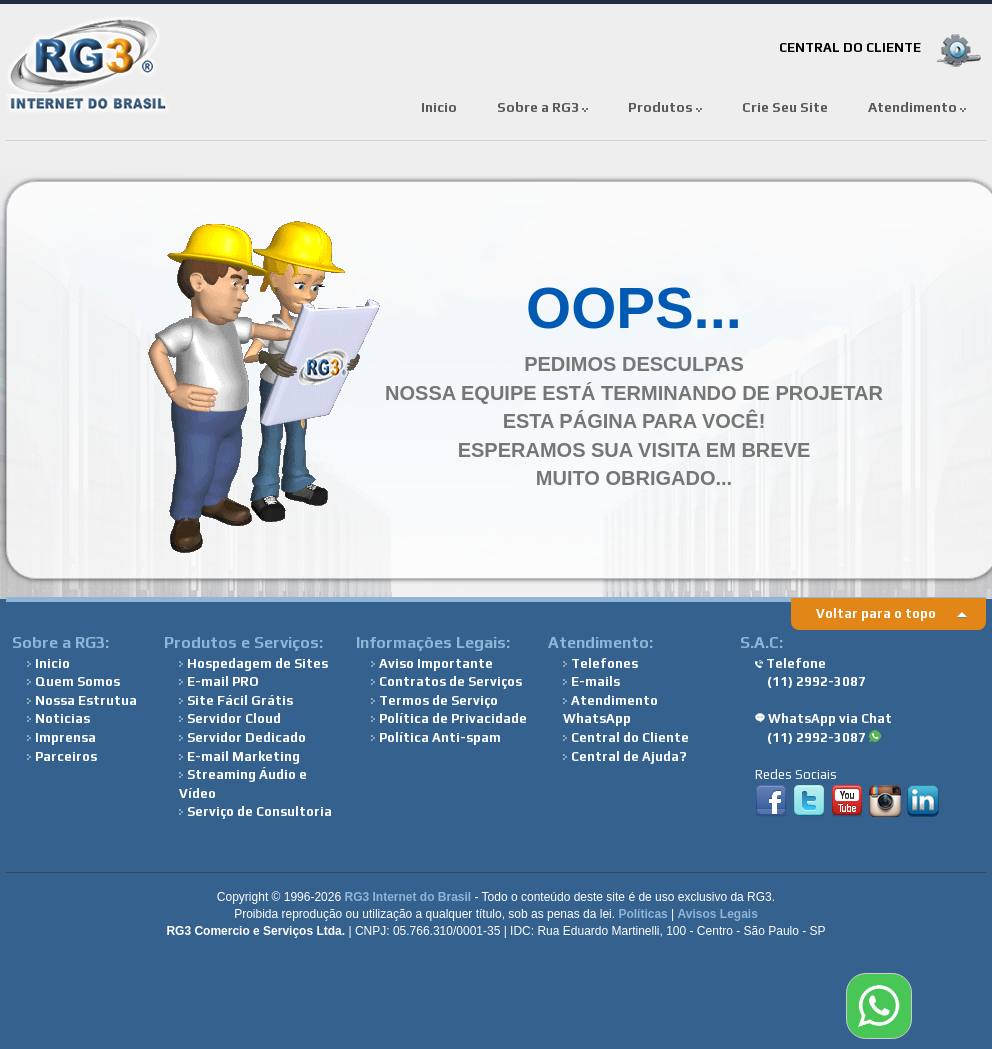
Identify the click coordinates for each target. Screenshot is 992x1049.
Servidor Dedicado (242, 737)
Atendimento (917, 107)
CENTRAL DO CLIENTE (850, 47)
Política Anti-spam (436, 737)
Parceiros (62, 756)
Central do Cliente (626, 737)
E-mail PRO (219, 681)
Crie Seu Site (785, 107)
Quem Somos (73, 681)
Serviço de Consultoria (255, 811)
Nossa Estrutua (82, 700)
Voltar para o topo (876, 613)
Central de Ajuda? (625, 756)
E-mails (591, 681)
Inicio (439, 107)
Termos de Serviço (434, 700)
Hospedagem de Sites (253, 663)
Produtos (665, 107)
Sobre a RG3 (542, 107)
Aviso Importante (432, 663)
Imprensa (61, 737)
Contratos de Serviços (446, 681)
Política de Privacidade (449, 718)
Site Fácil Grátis (236, 700)
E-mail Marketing (239, 756)
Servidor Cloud (230, 718)
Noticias (58, 718)
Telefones (600, 663)
